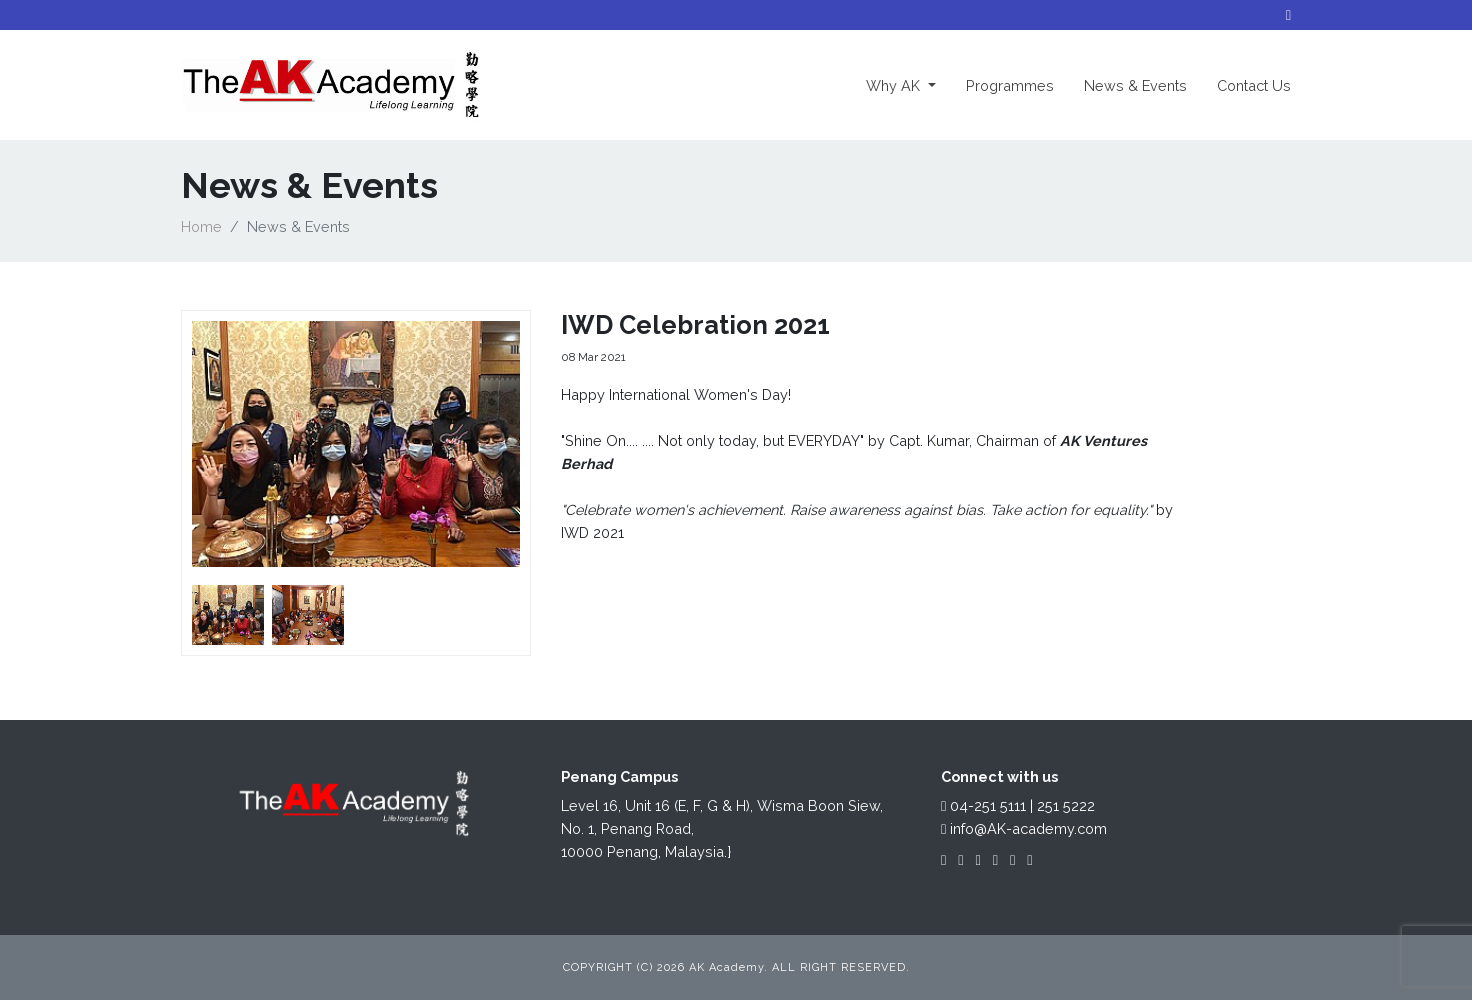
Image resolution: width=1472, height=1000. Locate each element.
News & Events (1135, 85)
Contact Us (1254, 85)
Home (201, 226)
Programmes (1010, 85)
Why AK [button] (908, 83)
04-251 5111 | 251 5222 (1018, 805)
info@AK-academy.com (1024, 828)
